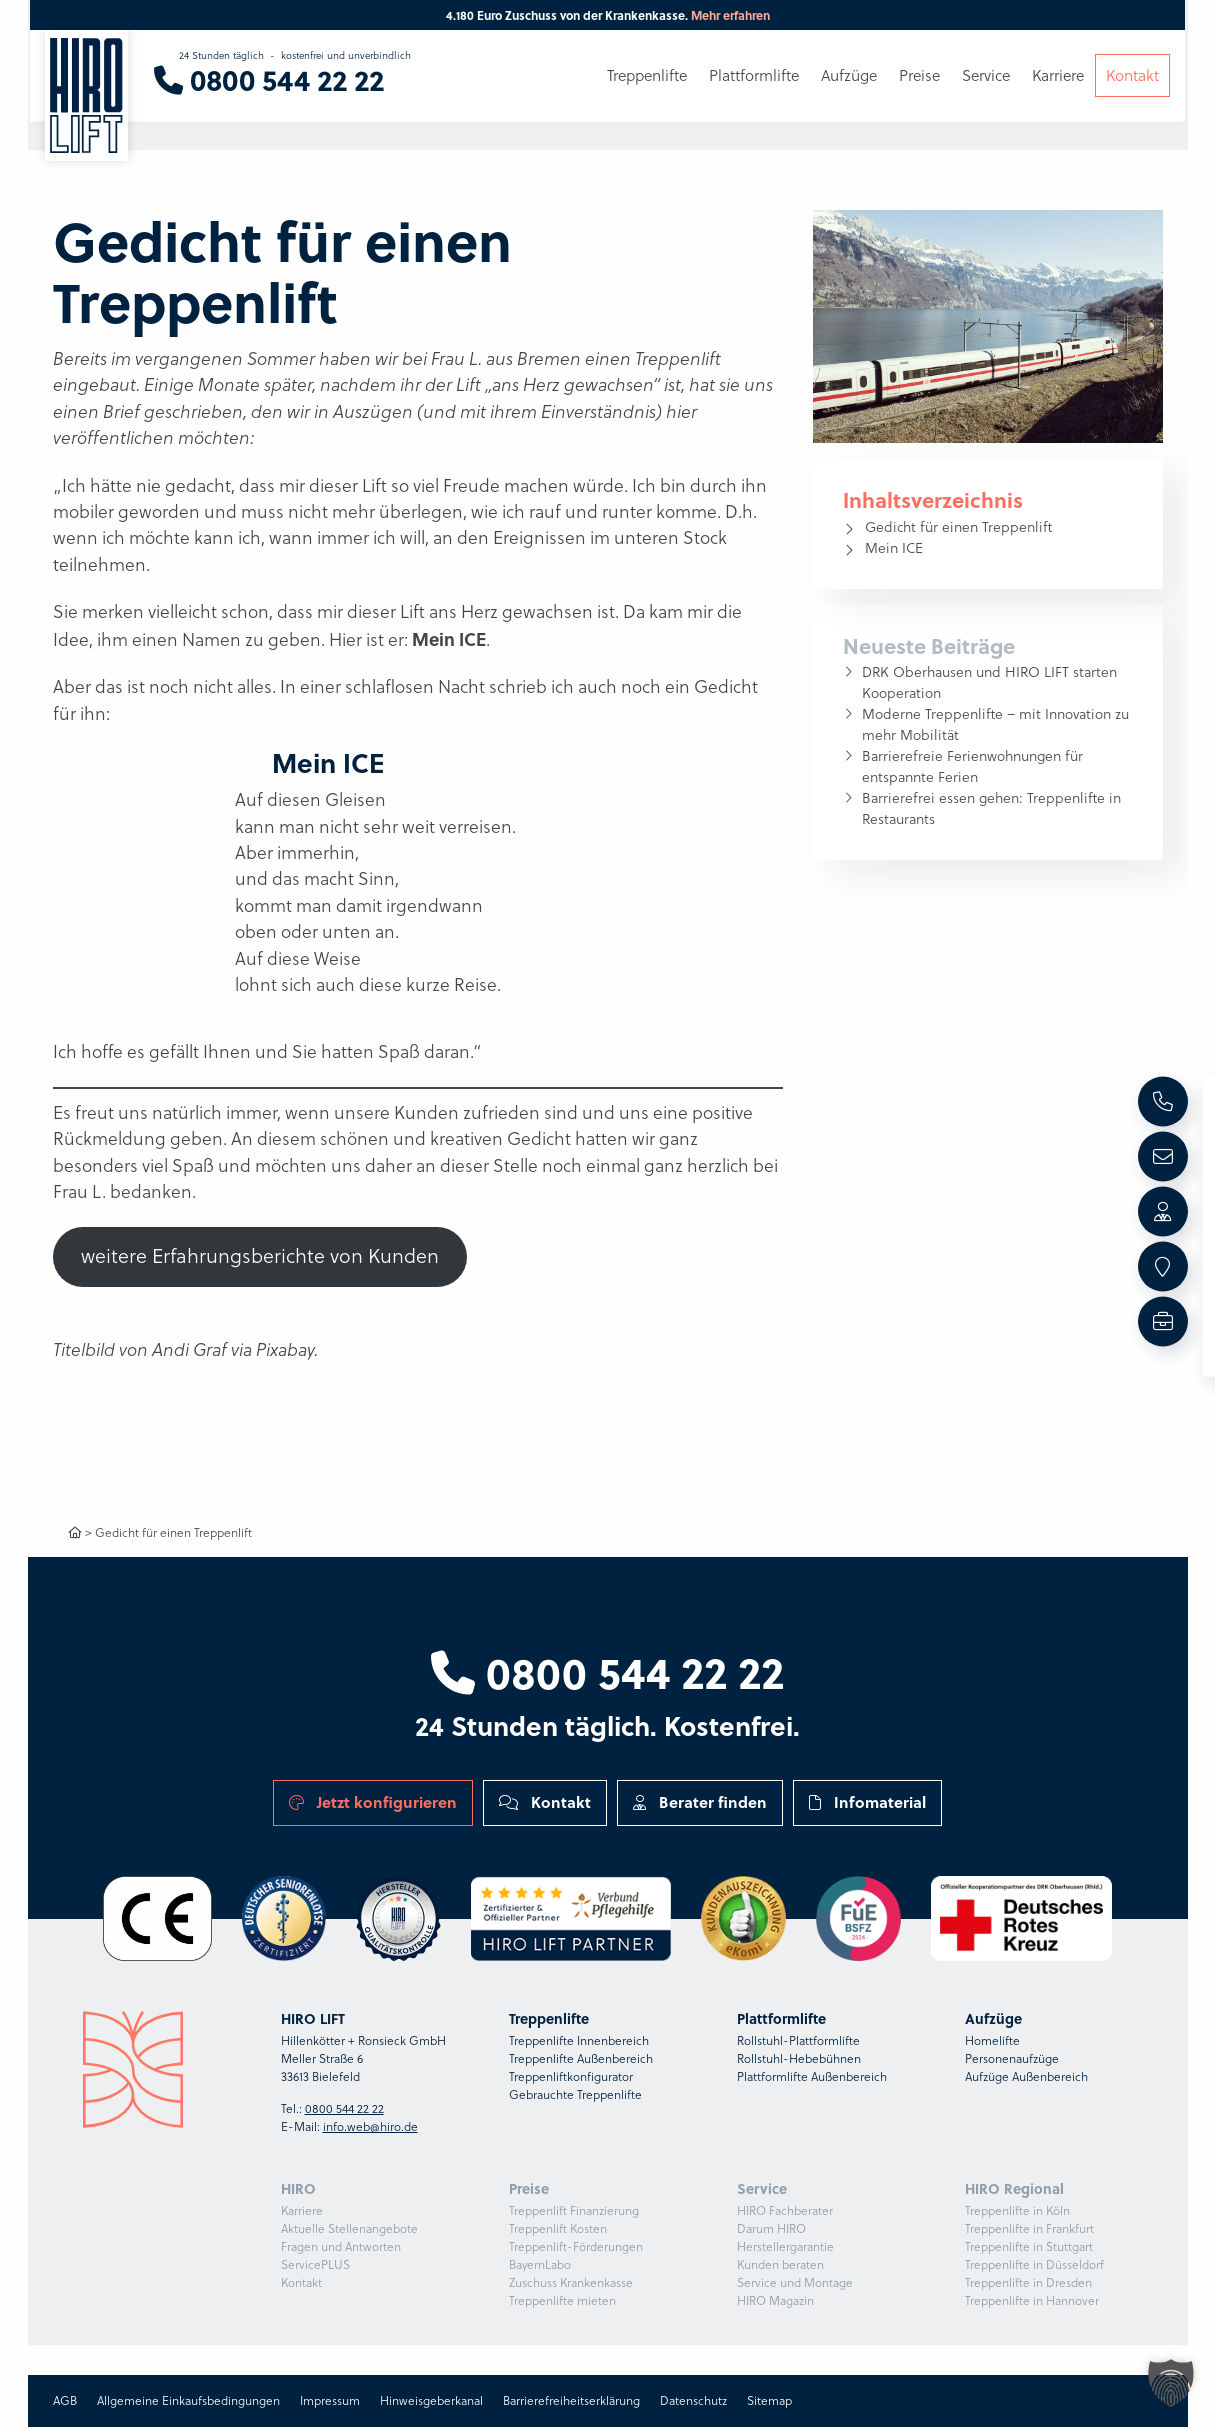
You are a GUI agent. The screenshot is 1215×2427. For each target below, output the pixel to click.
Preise (919, 77)
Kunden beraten (780, 2264)
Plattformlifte (754, 77)
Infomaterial (867, 1802)
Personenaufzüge (1012, 2058)
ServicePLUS (315, 2264)
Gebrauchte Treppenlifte (575, 2094)
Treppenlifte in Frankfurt (1029, 2228)
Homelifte (992, 2040)
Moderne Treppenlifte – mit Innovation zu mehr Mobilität (995, 724)
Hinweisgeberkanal (431, 2400)
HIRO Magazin (775, 2300)
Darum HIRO (771, 2228)
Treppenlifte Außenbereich (581, 2058)
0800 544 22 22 (607, 1671)
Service (986, 77)
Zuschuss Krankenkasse (571, 2282)
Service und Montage (795, 2282)
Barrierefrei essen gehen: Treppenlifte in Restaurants (991, 808)
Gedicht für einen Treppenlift (958, 527)
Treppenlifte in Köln (1017, 2210)
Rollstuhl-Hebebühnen (799, 2058)
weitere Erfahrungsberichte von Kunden (260, 1256)
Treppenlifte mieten (562, 2300)
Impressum (330, 2400)
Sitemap (769, 2400)
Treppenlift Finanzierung (574, 2210)
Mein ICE (894, 548)
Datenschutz (693, 2400)
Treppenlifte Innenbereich (579, 2040)
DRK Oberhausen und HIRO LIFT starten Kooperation (989, 682)
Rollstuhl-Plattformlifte (798, 2040)
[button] (1171, 2383)
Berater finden (700, 1802)
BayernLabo (540, 2264)
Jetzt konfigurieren (373, 1802)
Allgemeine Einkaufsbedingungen (188, 2400)
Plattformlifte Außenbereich (812, 2076)
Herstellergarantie (785, 2246)
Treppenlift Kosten (558, 2228)
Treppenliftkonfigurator (571, 2076)
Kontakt (545, 1802)
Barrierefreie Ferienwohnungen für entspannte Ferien (972, 766)
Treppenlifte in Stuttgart (1029, 2246)
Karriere (302, 2210)
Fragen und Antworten (341, 2246)
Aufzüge (849, 77)
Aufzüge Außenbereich (1026, 2076)
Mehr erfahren (730, 15)
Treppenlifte (647, 77)
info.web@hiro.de (370, 2126)
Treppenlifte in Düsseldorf (1034, 2264)
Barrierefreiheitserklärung (571, 2400)
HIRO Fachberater (785, 2210)
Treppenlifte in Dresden (1028, 2282)
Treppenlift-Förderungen (576, 2246)
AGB (65, 2400)
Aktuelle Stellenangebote (349, 2228)
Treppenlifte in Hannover (1032, 2300)
